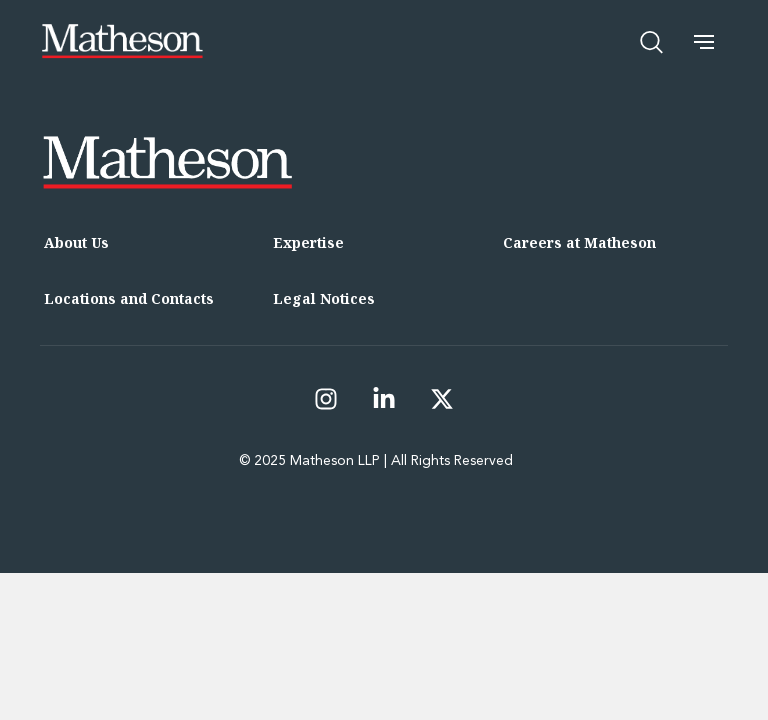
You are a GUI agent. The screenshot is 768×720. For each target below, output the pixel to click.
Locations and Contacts (129, 298)
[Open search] (652, 42)
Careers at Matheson (579, 242)
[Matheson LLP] (122, 41)
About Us (76, 242)
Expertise (308, 242)
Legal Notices (324, 298)
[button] (704, 42)
